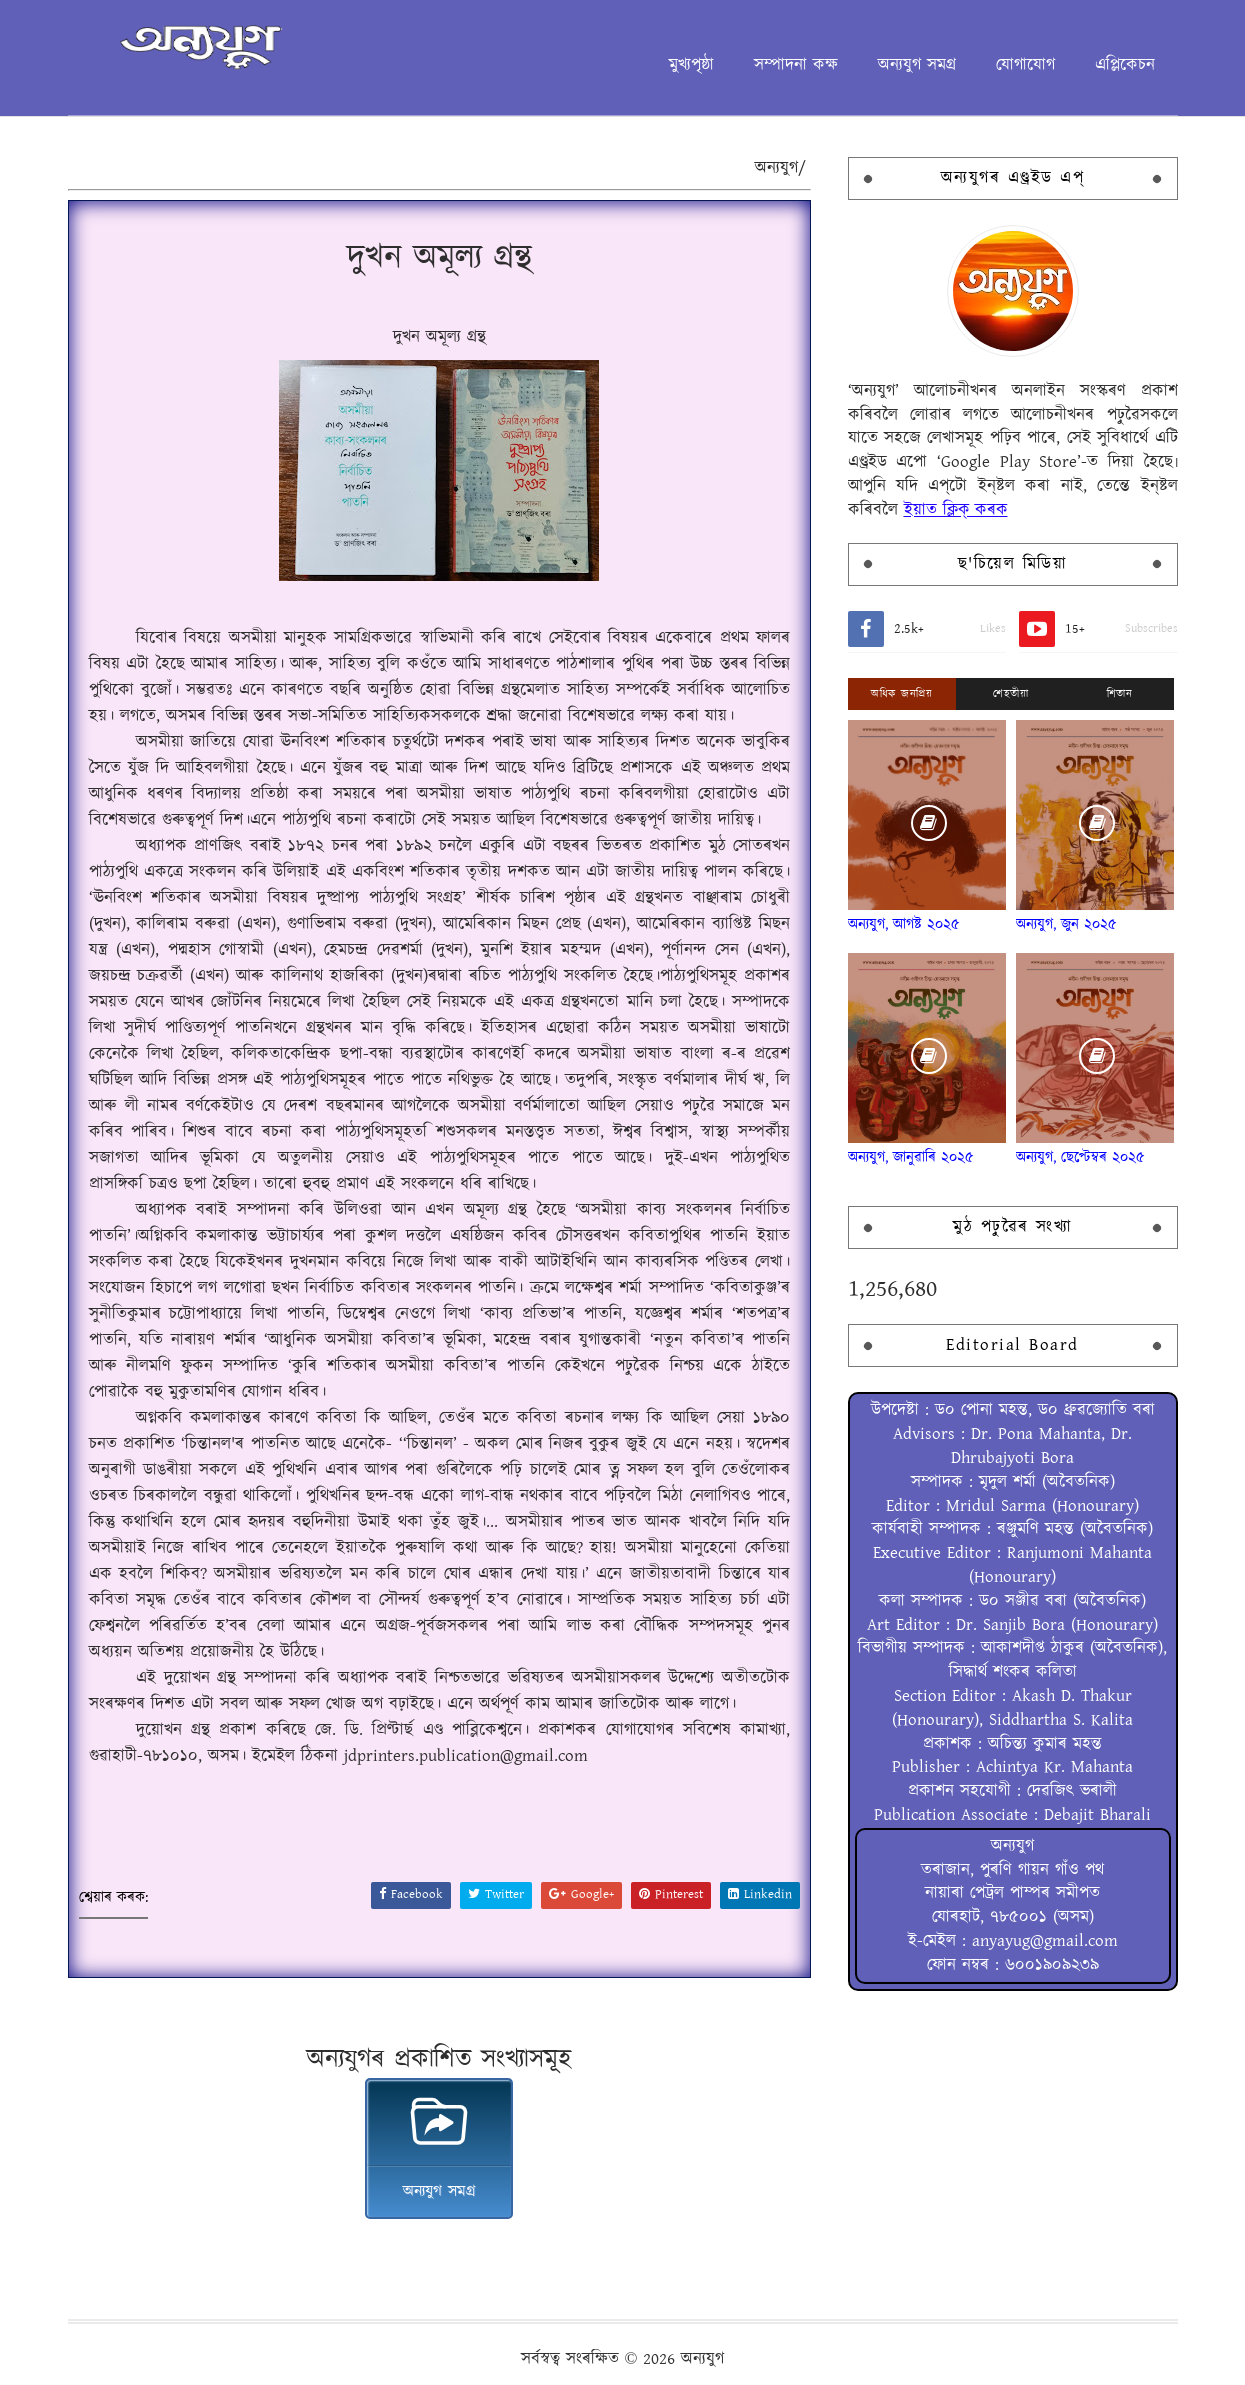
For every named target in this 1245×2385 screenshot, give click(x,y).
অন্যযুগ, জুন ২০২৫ (1066, 924)
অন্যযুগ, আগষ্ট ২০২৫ (904, 924)
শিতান (1120, 694)
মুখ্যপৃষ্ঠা (691, 65)
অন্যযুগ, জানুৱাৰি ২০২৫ (911, 1157)
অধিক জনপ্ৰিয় (901, 694)
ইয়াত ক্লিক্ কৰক (956, 510)
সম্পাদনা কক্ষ (796, 65)
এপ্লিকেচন (1125, 65)
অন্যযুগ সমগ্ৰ (917, 65)
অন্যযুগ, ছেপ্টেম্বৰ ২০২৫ (1080, 1157)
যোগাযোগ (1025, 65)
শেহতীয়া (1010, 694)
